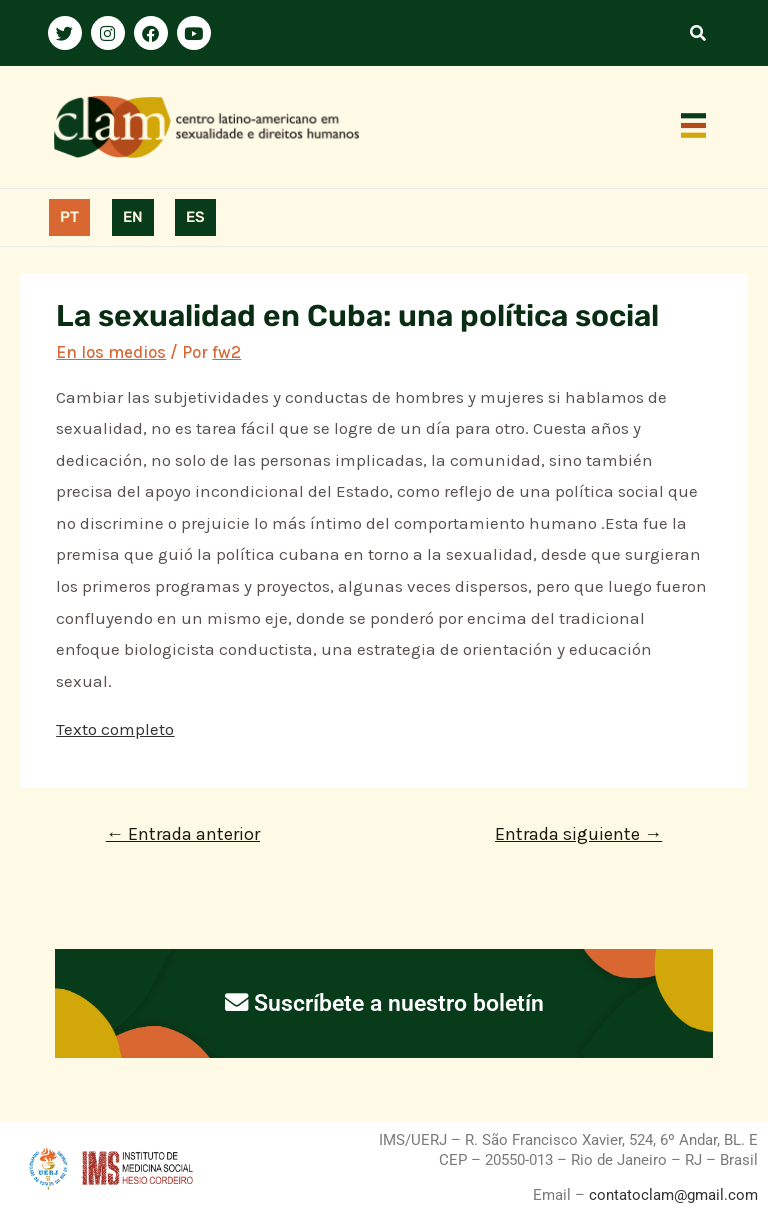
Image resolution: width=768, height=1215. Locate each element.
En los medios (111, 352)
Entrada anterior (183, 834)
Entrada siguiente (578, 834)
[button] (694, 127)
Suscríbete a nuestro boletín (384, 1003)
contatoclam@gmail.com (671, 1195)
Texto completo (115, 729)
